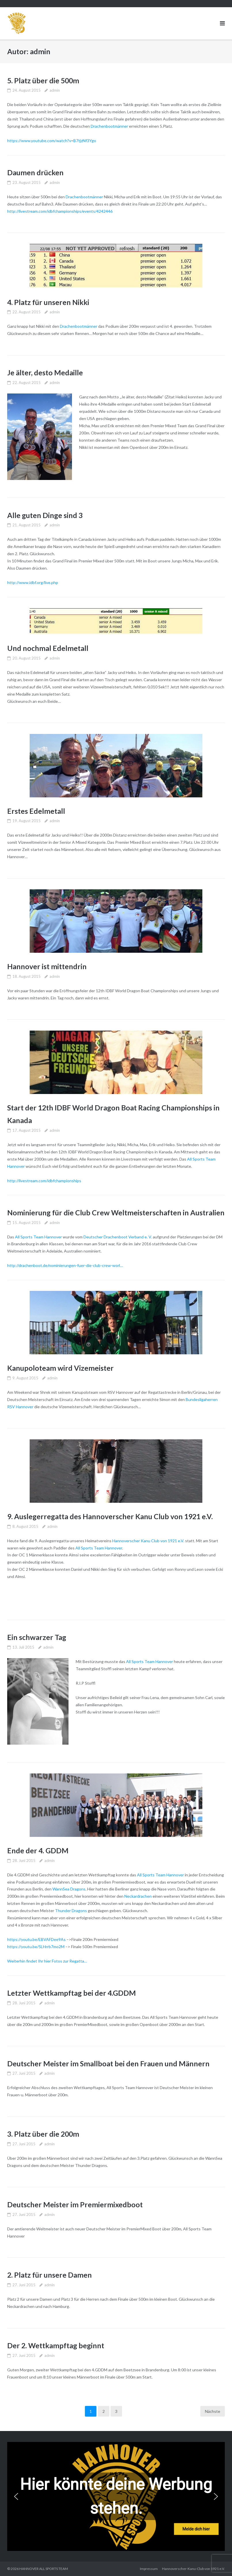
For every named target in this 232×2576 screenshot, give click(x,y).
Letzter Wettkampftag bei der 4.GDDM (71, 1993)
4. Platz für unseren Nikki (48, 302)
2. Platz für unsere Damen (49, 2274)
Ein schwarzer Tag (36, 1637)
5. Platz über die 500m (43, 80)
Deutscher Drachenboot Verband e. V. (117, 1236)
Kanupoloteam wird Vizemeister (60, 1368)
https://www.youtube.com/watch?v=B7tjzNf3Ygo (51, 140)
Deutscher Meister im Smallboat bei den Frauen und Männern (108, 2063)
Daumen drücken (35, 172)
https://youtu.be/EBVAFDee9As (36, 1939)
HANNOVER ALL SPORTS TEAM (43, 2568)
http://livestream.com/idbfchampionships (44, 1180)
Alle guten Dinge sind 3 (45, 515)
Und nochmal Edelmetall (47, 648)
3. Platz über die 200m (43, 2133)
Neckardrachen (138, 1896)
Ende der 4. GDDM (38, 1850)
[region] (116, 2496)
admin (55, 90)
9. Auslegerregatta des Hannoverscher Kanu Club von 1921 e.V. (110, 1516)
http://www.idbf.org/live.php (32, 582)
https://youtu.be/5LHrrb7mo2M (35, 1946)
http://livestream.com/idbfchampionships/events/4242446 (60, 211)
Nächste (212, 2411)
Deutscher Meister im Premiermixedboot (75, 2204)
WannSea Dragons (68, 1888)
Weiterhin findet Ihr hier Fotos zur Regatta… (47, 1961)
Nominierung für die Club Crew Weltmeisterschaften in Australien (116, 1212)
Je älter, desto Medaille (45, 372)
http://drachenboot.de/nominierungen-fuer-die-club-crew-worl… (65, 1265)
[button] (16, 2496)
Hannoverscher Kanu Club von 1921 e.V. (148, 1540)
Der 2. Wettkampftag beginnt (55, 2345)
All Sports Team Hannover (38, 1236)
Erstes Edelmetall (36, 811)
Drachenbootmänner (109, 126)
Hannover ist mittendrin (47, 966)
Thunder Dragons (71, 1910)
